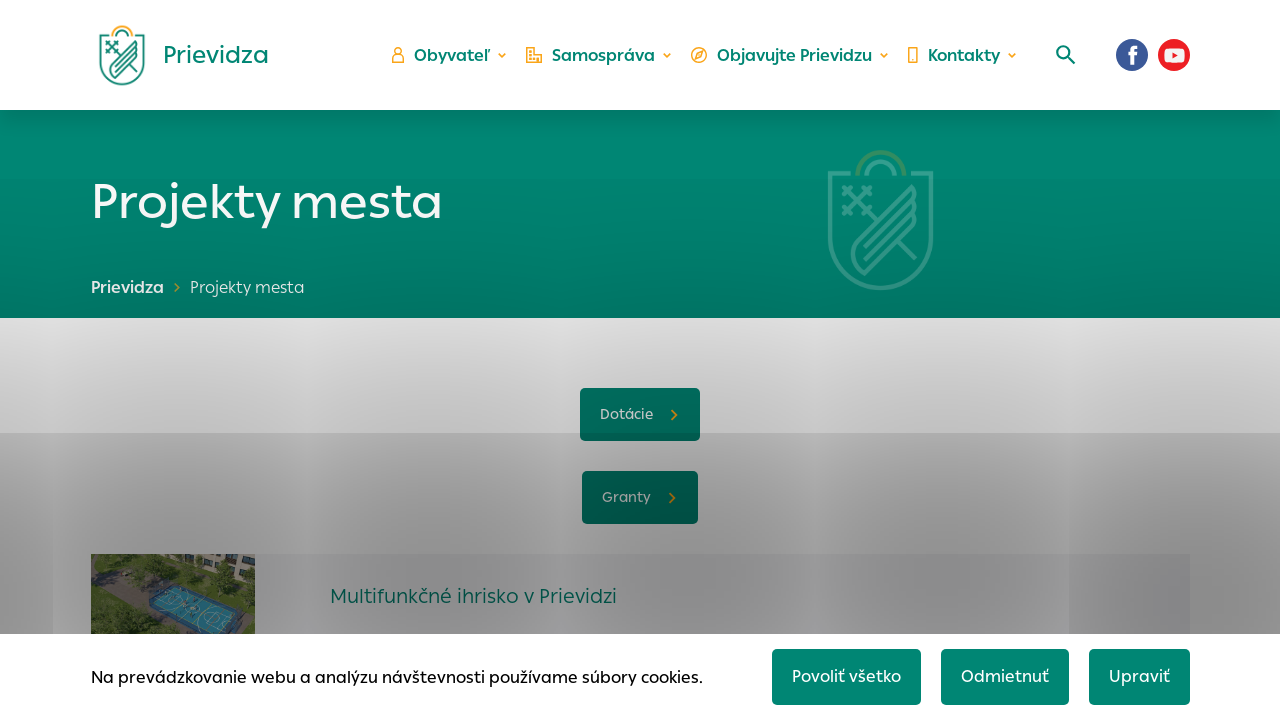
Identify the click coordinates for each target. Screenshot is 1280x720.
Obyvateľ (441, 55)
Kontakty (954, 55)
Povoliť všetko (846, 676)
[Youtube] (1174, 55)
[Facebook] (1132, 55)
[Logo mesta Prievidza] (176, 55)
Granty (626, 497)
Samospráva (590, 55)
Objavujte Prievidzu (781, 55)
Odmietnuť (1005, 676)
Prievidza (127, 287)
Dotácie (626, 414)
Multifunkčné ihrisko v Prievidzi (473, 596)
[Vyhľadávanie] (1066, 55)
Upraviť (1139, 676)
